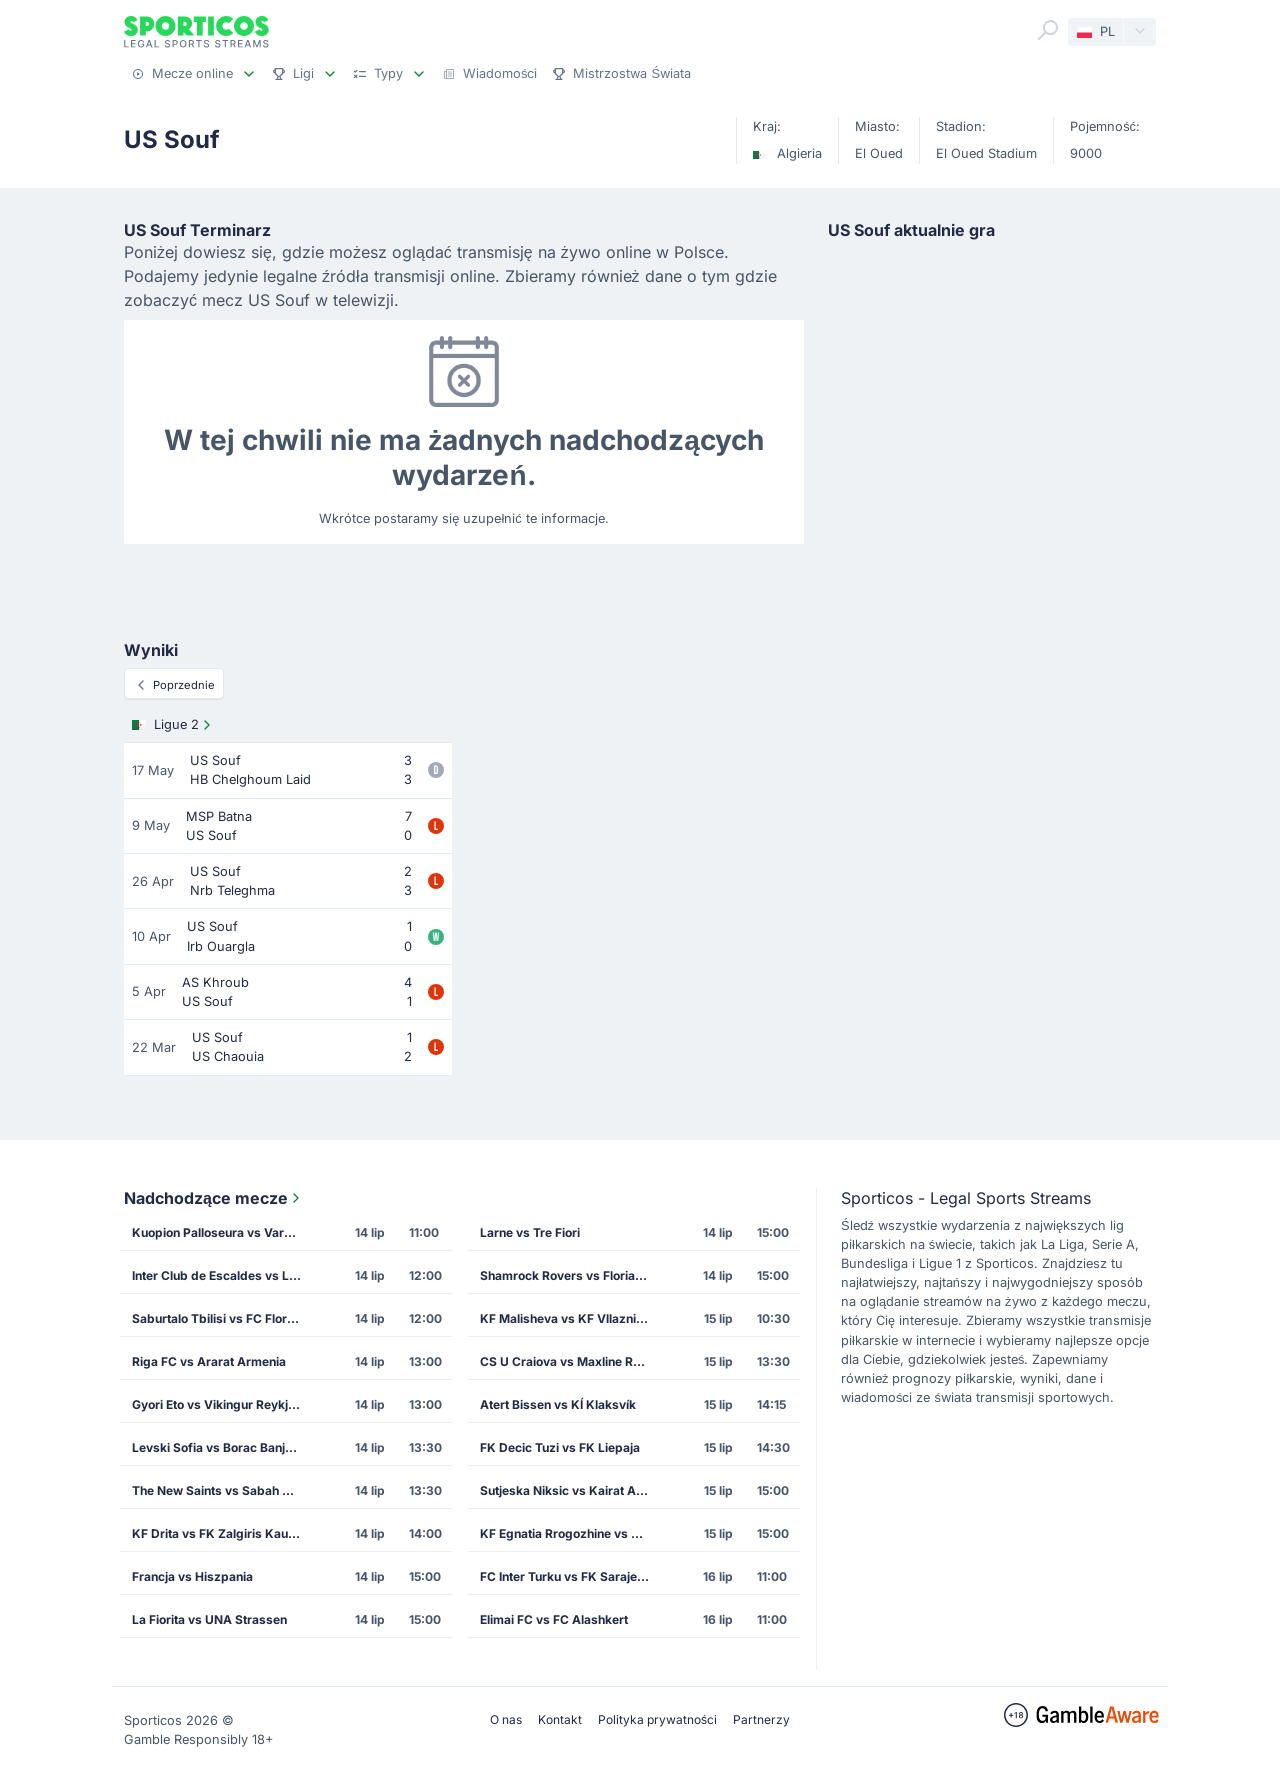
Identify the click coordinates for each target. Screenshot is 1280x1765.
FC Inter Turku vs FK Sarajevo (565, 1576)
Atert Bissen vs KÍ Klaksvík (558, 1404)
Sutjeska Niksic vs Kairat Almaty (571, 1490)
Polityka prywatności (657, 1719)
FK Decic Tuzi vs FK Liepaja (560, 1447)
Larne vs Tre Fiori (530, 1232)
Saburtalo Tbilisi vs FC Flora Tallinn (223, 1318)
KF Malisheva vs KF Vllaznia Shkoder (571, 1318)
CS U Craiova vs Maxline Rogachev (571, 1361)
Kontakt (560, 1719)
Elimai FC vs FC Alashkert (554, 1619)
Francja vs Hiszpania (192, 1576)
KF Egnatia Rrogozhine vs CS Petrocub (571, 1533)
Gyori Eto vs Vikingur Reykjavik (222, 1404)
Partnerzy (761, 1719)
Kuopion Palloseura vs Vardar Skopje (223, 1232)
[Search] (1048, 30)
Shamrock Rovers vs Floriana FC (571, 1275)
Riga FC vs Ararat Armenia (209, 1361)
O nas (506, 1719)
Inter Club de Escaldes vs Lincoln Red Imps (223, 1275)
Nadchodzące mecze (214, 1198)
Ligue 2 (173, 725)
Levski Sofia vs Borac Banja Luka (223, 1447)
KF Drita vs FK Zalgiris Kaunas (220, 1533)
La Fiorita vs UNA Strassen (209, 1619)
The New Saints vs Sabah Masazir (223, 1490)
